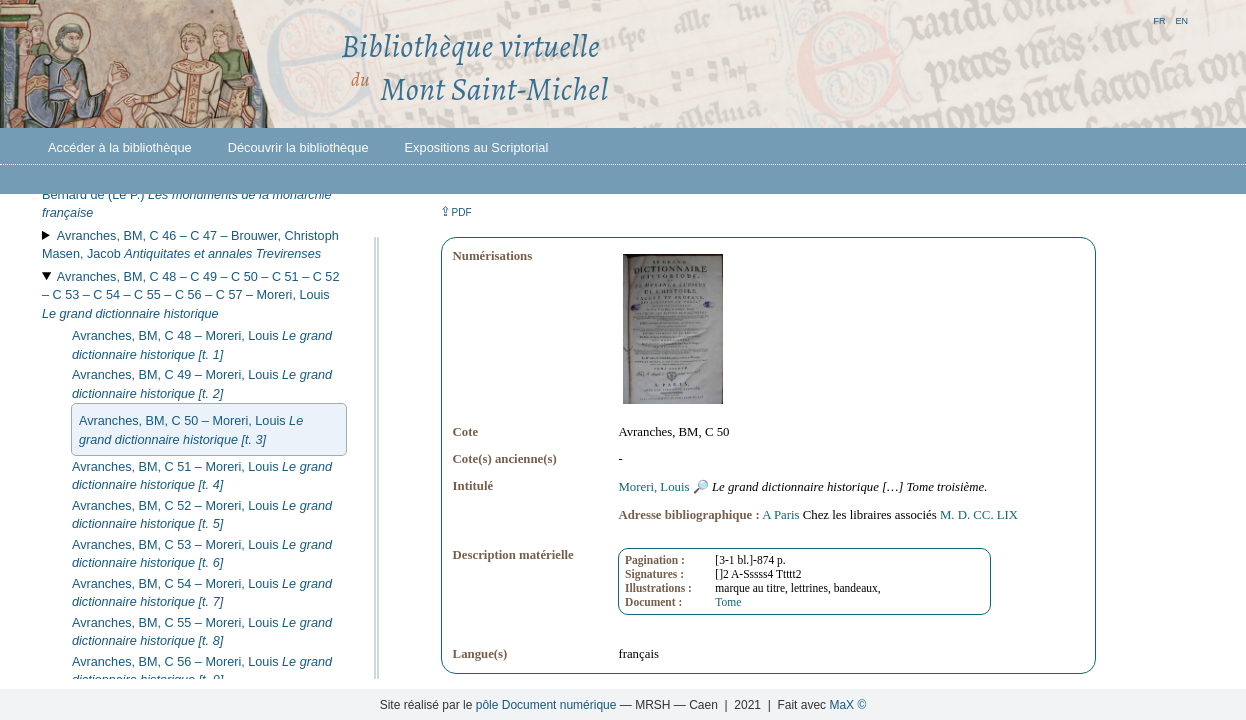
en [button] (1181, 19)
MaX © (847, 705)
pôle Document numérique (546, 705)
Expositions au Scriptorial (477, 147)
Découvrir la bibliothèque (298, 147)
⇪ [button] (456, 211)
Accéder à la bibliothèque (120, 147)
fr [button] (1159, 19)
